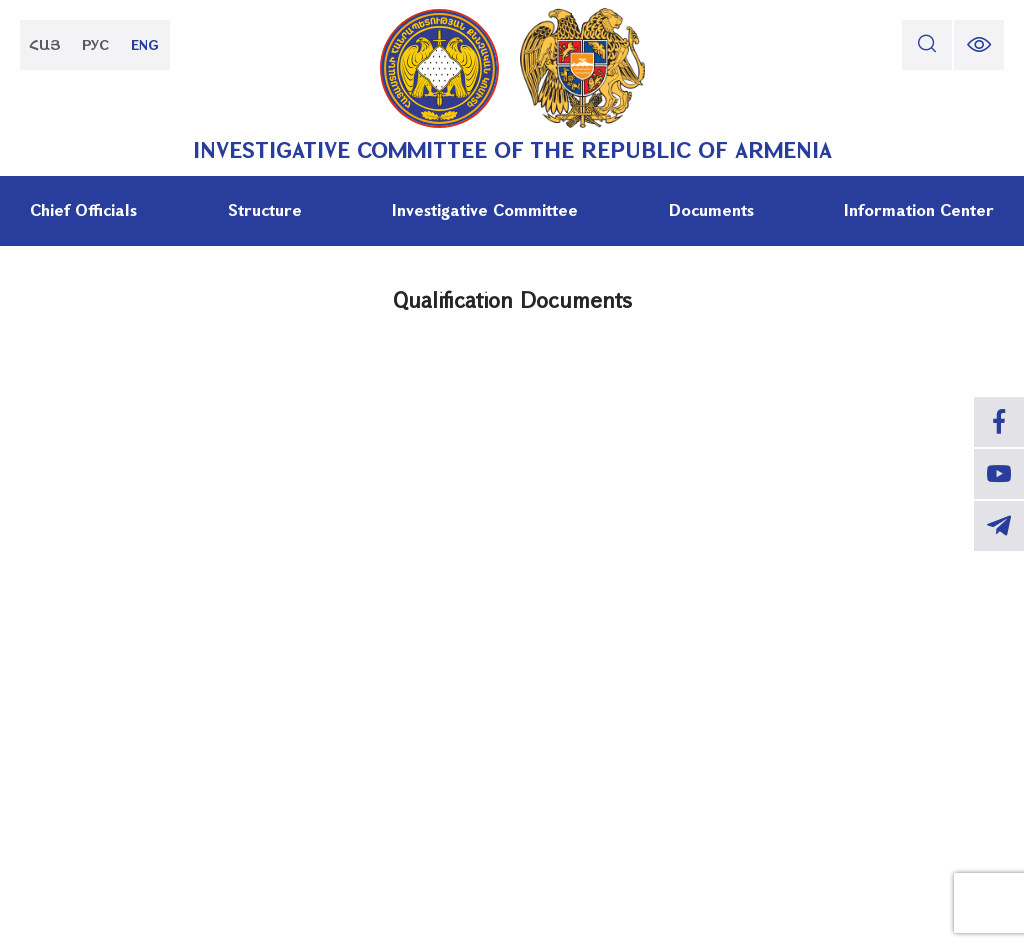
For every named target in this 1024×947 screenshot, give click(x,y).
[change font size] (979, 45)
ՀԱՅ (45, 44)
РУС (95, 44)
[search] (927, 45)
